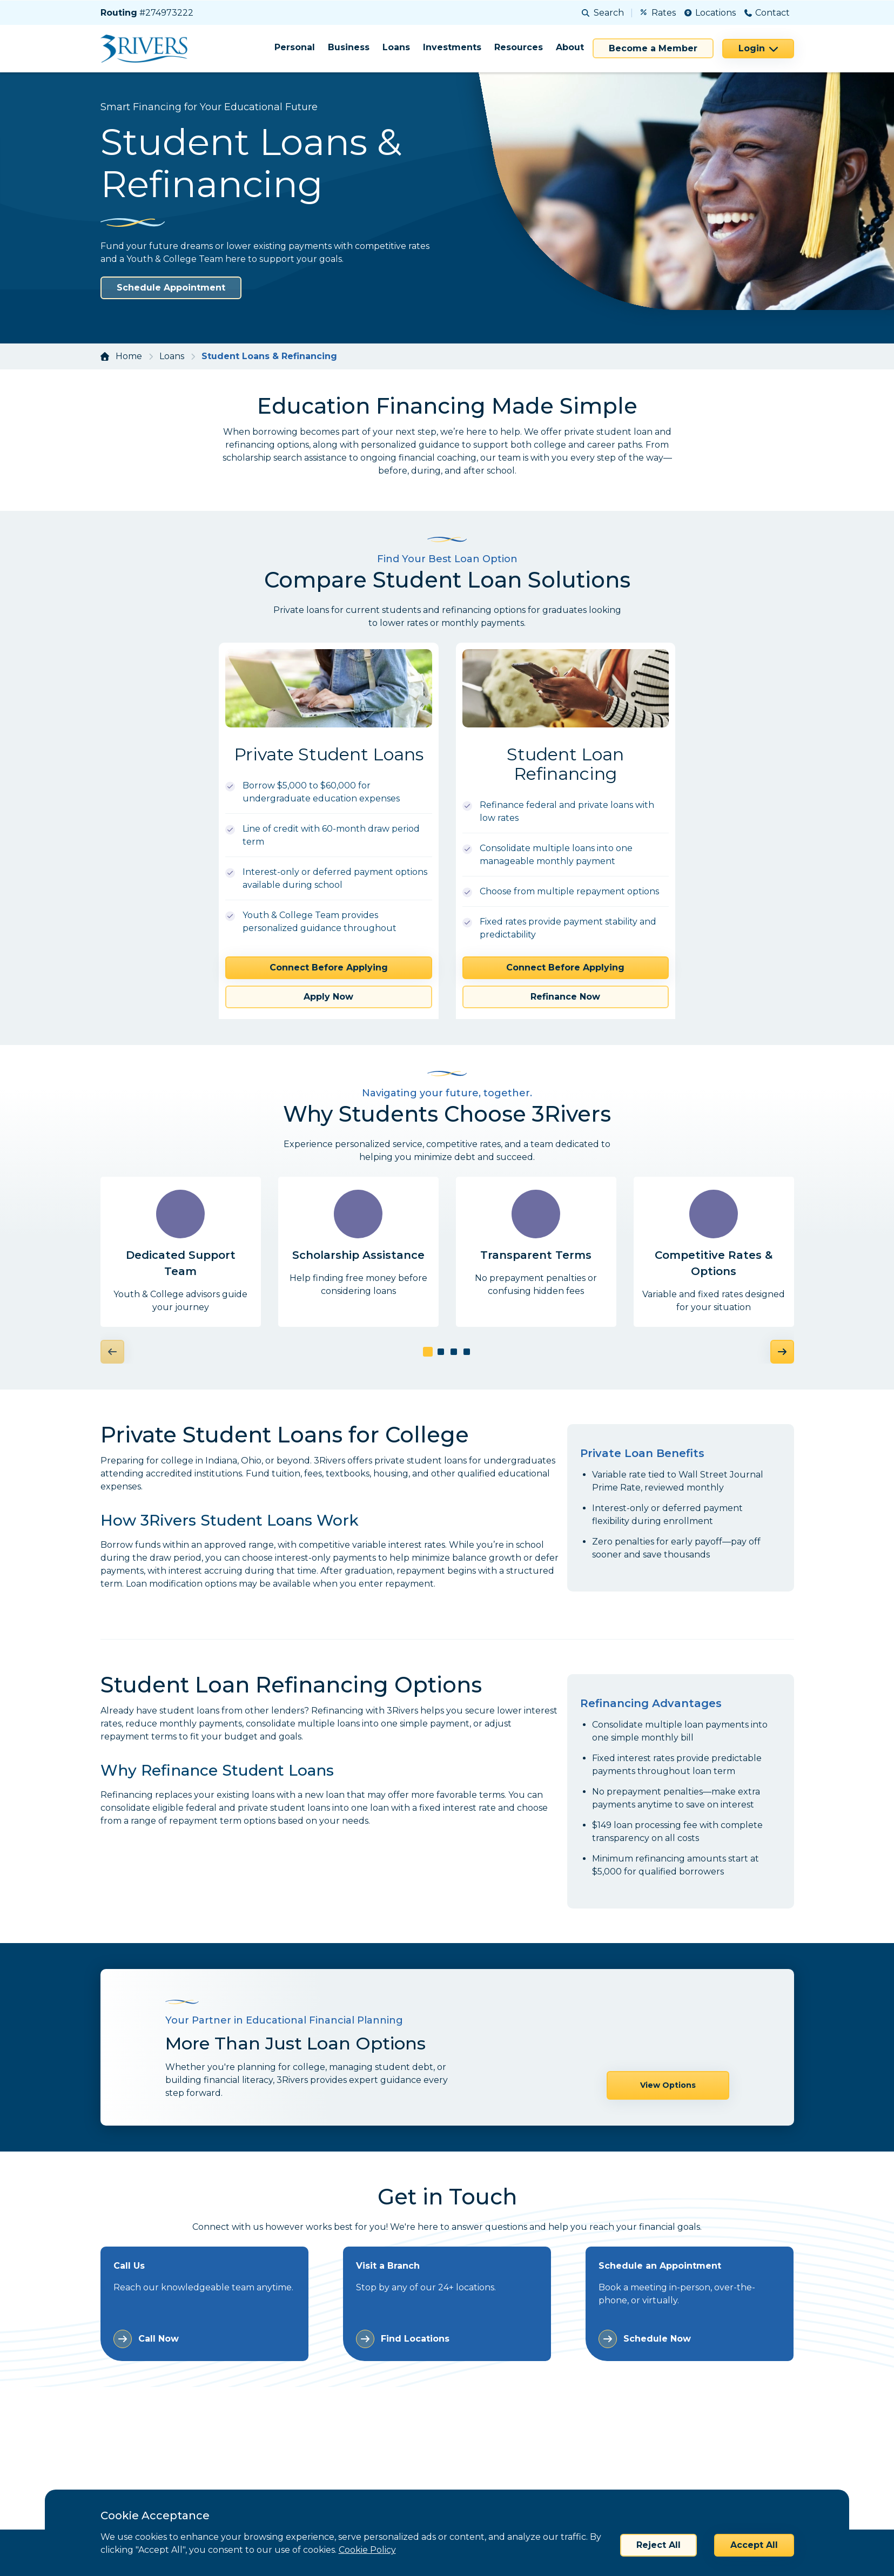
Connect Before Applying (329, 967)
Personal (294, 47)
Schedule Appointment (171, 287)
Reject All (658, 2545)
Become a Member (653, 48)
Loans (396, 47)
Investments (452, 47)
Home (129, 356)
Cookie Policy (367, 2550)
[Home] (147, 49)
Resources (518, 47)
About (570, 47)
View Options (668, 2048)
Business (348, 47)
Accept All (754, 2545)
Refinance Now (565, 997)
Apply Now (328, 997)
